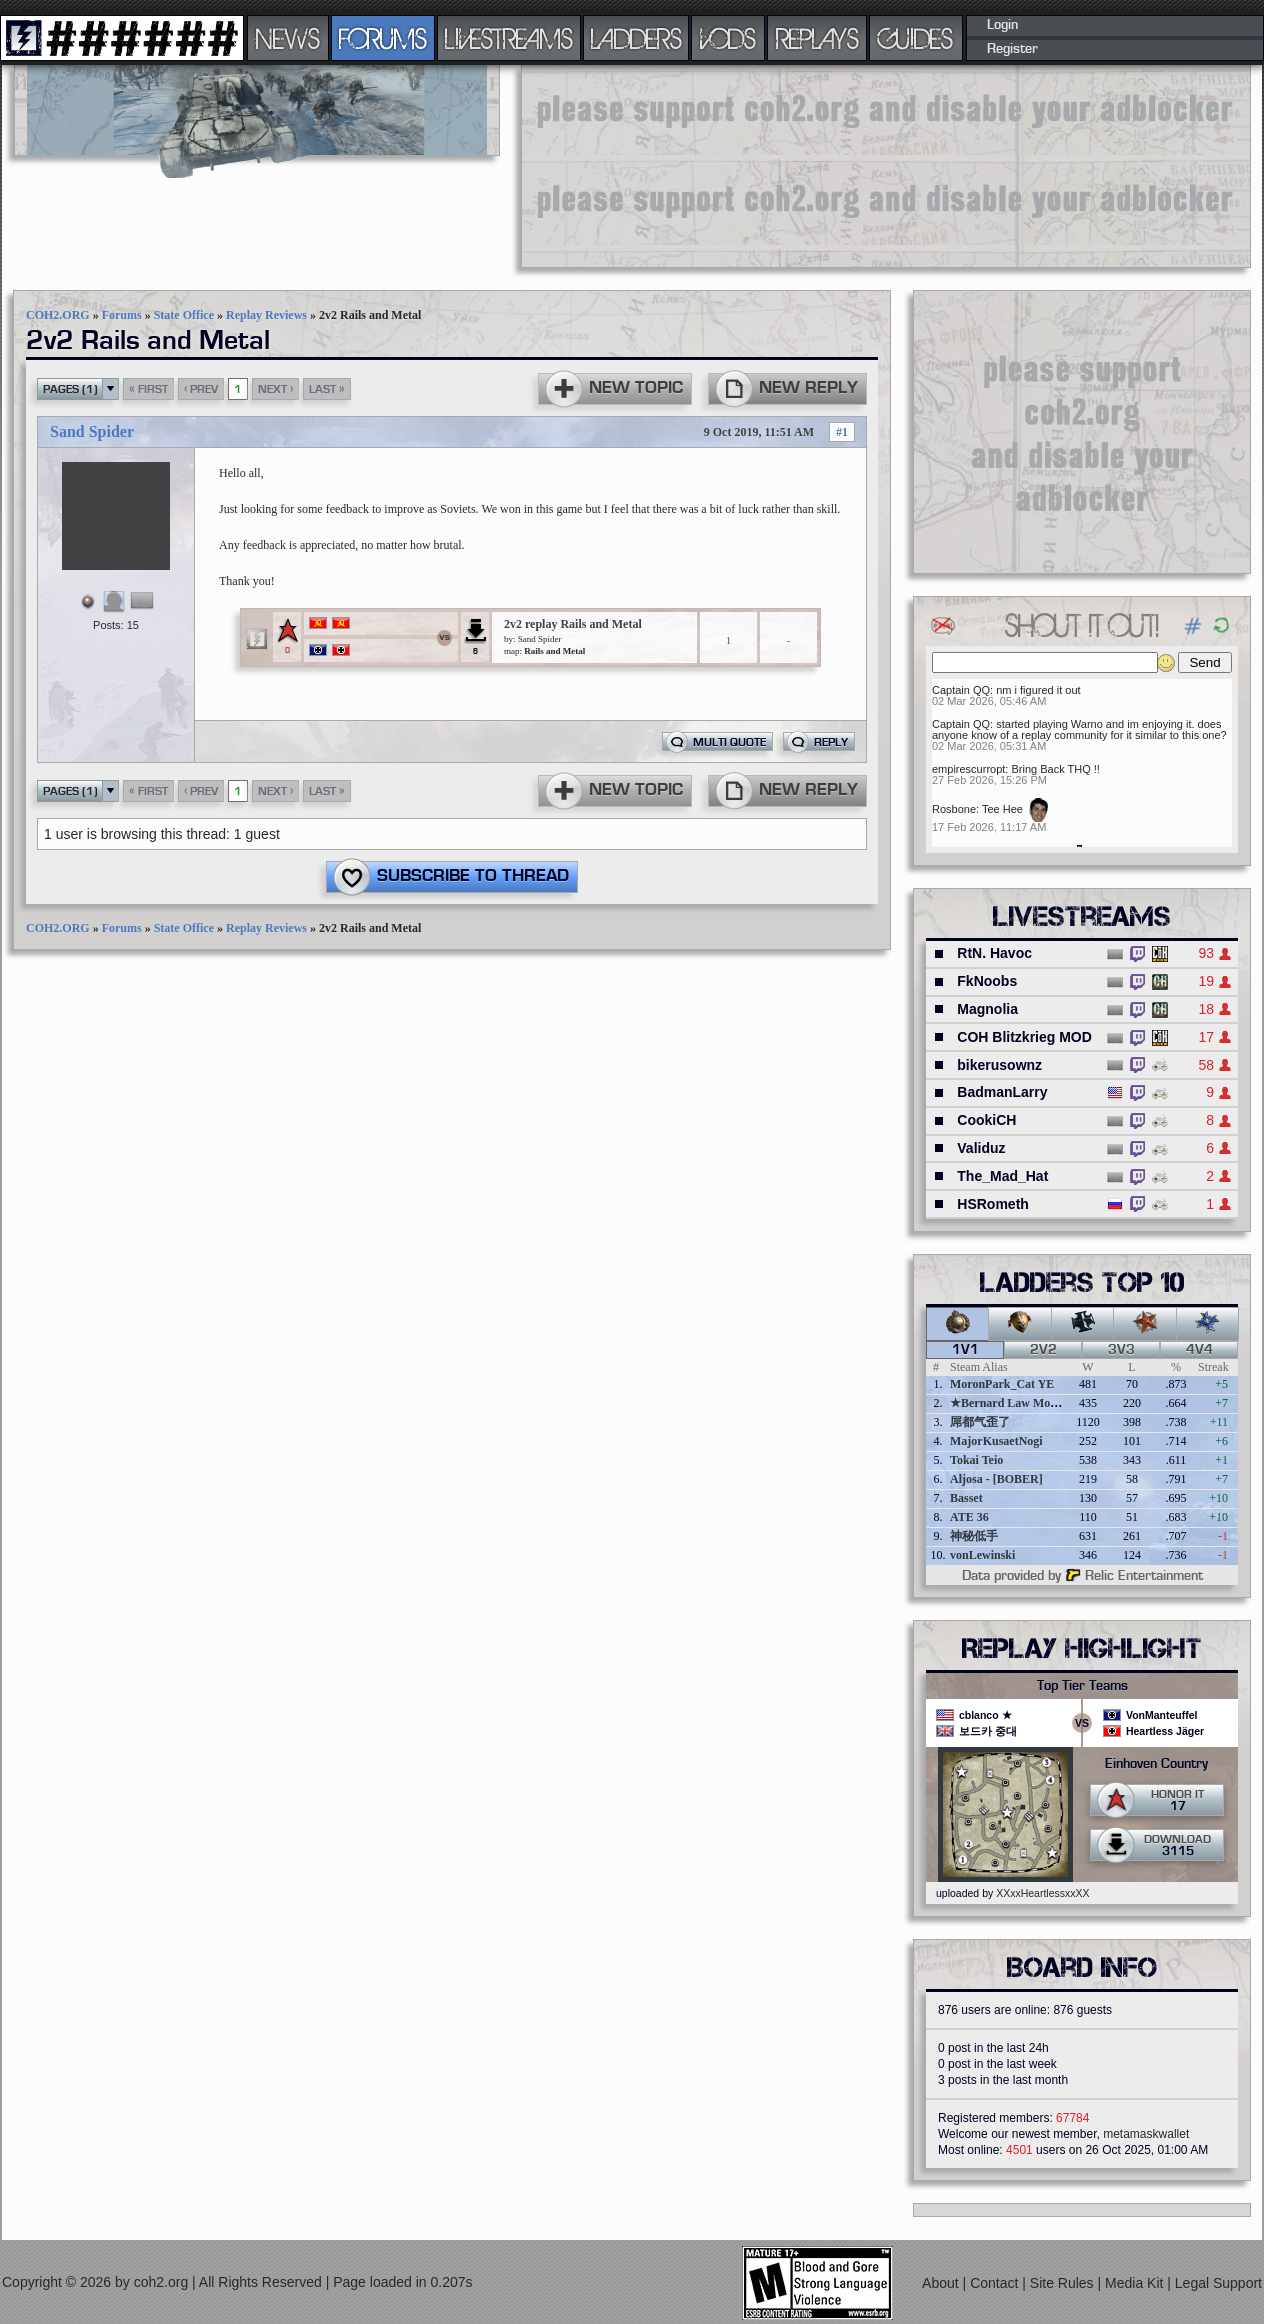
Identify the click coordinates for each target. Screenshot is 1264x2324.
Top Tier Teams (1082, 1686)
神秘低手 (974, 1536)
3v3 (1121, 1350)
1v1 (965, 1350)
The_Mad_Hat (1002, 1176)
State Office (184, 315)
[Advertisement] (646, 165)
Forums (122, 315)
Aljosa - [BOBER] (996, 1479)
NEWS (288, 38)
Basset (966, 1498)
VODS (728, 38)
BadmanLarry (1002, 1092)
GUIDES (916, 38)
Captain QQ (961, 690)
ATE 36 (969, 1517)
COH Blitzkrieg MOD (1024, 1037)
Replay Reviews (266, 315)
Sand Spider (92, 431)
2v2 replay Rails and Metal (573, 624)
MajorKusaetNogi (996, 1441)
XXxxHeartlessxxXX (1042, 1893)
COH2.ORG (58, 315)
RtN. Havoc (994, 953)
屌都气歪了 (980, 1422)
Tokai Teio (976, 1460)
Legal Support (1218, 2283)
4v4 (1199, 1350)
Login (1002, 25)
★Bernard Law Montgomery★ (1030, 1403)
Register (1012, 49)
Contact (996, 2283)
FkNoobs (987, 981)
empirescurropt (968, 769)
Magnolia (987, 1009)
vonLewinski (982, 1555)
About (942, 2283)
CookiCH (986, 1120)
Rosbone (954, 809)
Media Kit (1136, 2283)
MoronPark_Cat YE (1002, 1384)
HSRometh (993, 1204)
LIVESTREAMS (509, 38)
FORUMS (383, 38)
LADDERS (636, 38)
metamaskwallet (1146, 2134)
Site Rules (1064, 2283)
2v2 (1043, 1350)
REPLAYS (817, 38)
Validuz (981, 1148)
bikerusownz (999, 1065)
